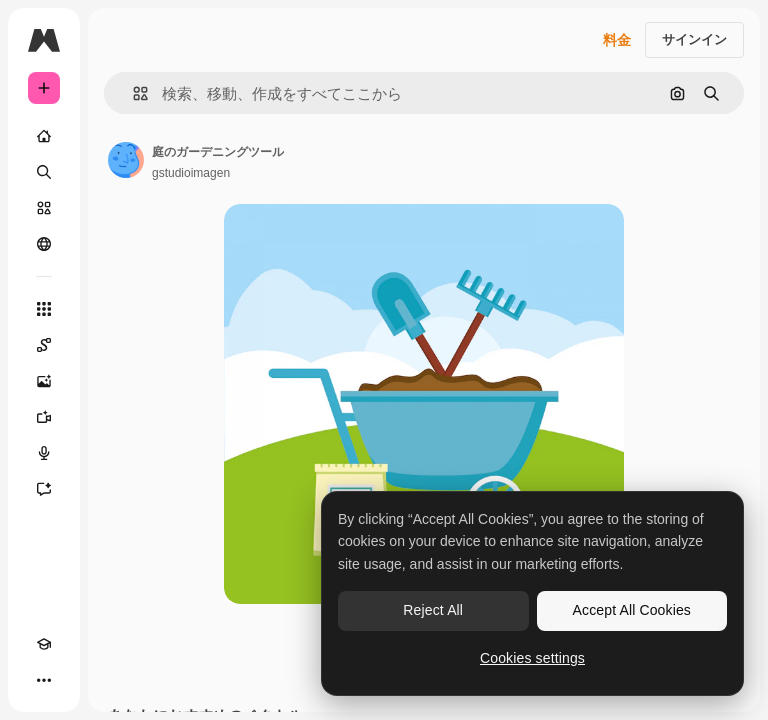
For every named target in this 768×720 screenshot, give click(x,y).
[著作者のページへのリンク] (126, 160)
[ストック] (44, 208)
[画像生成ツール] (44, 381)
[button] (132, 93)
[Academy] (44, 644)
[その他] (44, 680)
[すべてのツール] (44, 309)
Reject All (433, 610)
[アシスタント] (44, 489)
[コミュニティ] (44, 244)
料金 (617, 40)
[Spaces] (44, 345)
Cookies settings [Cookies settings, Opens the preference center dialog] (532, 658)
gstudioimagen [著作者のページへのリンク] (191, 173)
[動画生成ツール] (44, 417)
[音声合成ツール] (44, 453)
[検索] (44, 172)
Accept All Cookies (632, 610)
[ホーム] (44, 136)
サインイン (694, 39)
